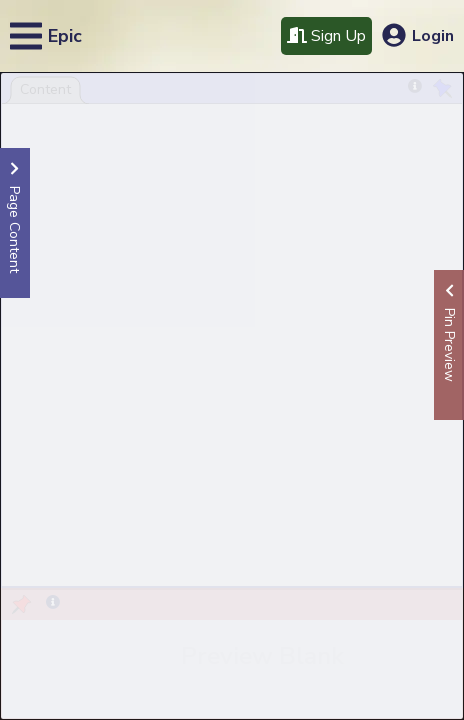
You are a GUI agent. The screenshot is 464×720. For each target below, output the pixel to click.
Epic (65, 36)
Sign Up (326, 36)
